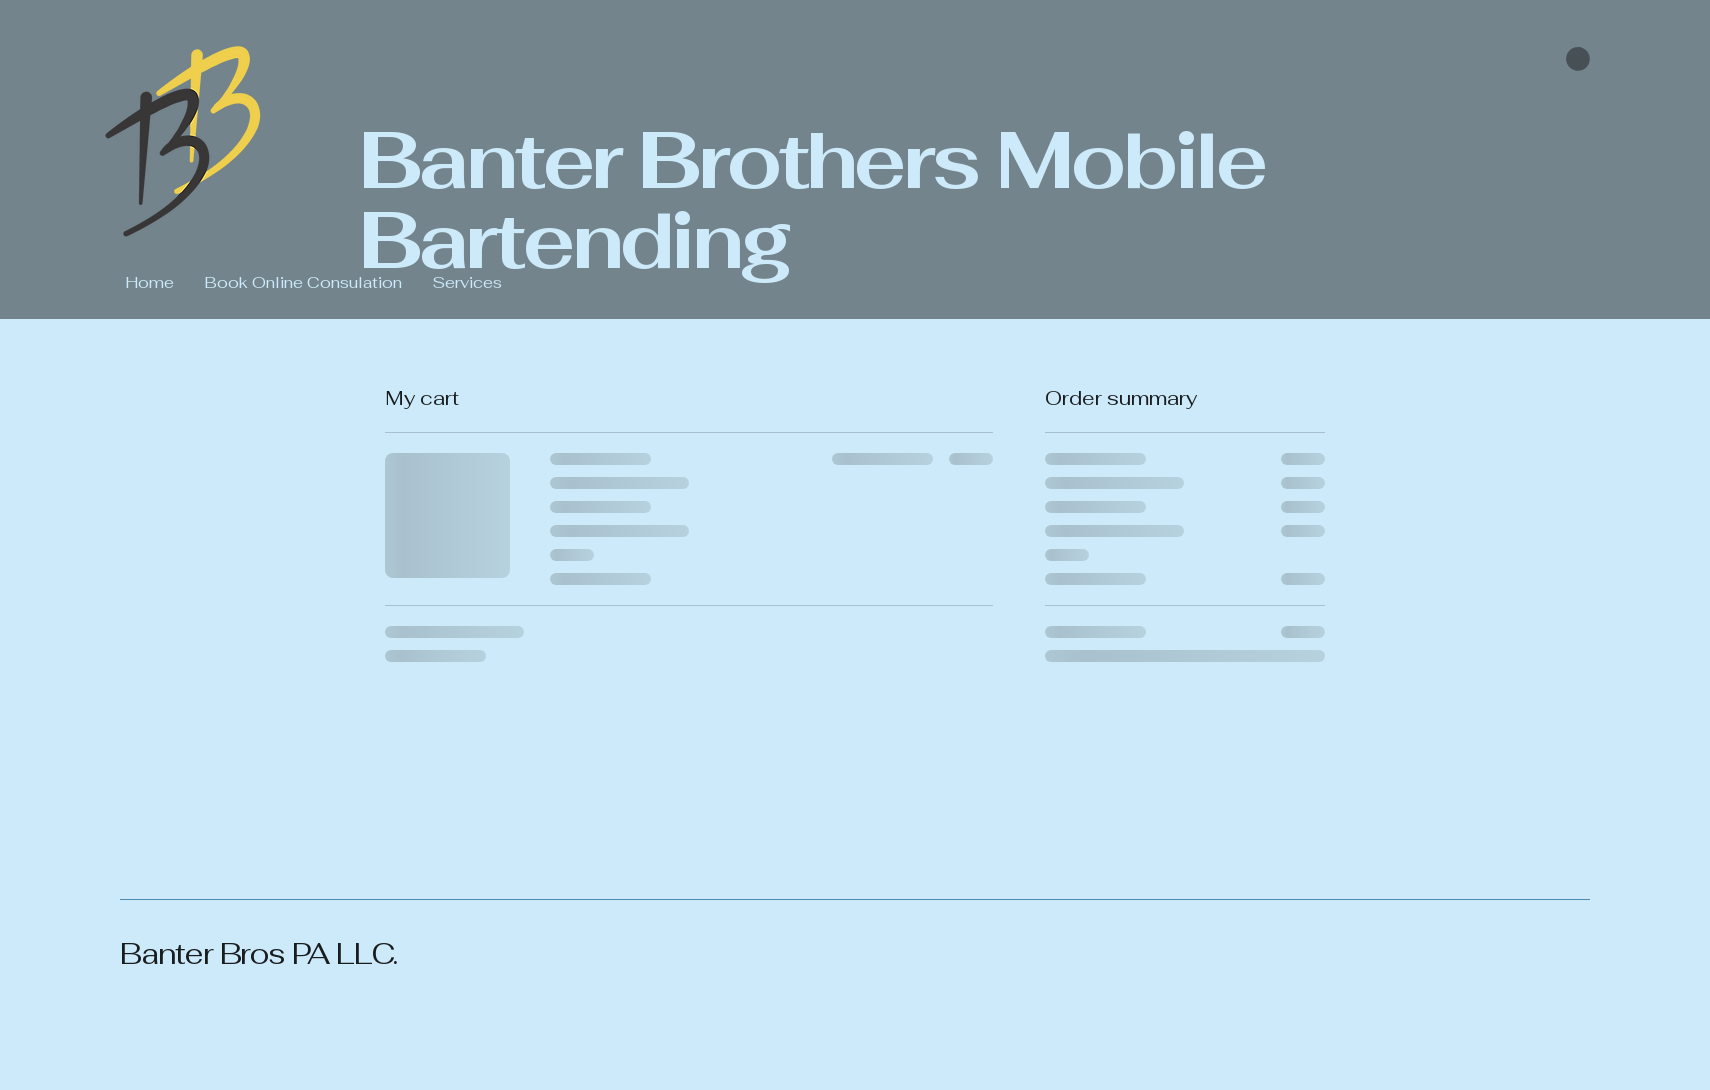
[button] (1578, 59)
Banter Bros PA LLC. (262, 953)
